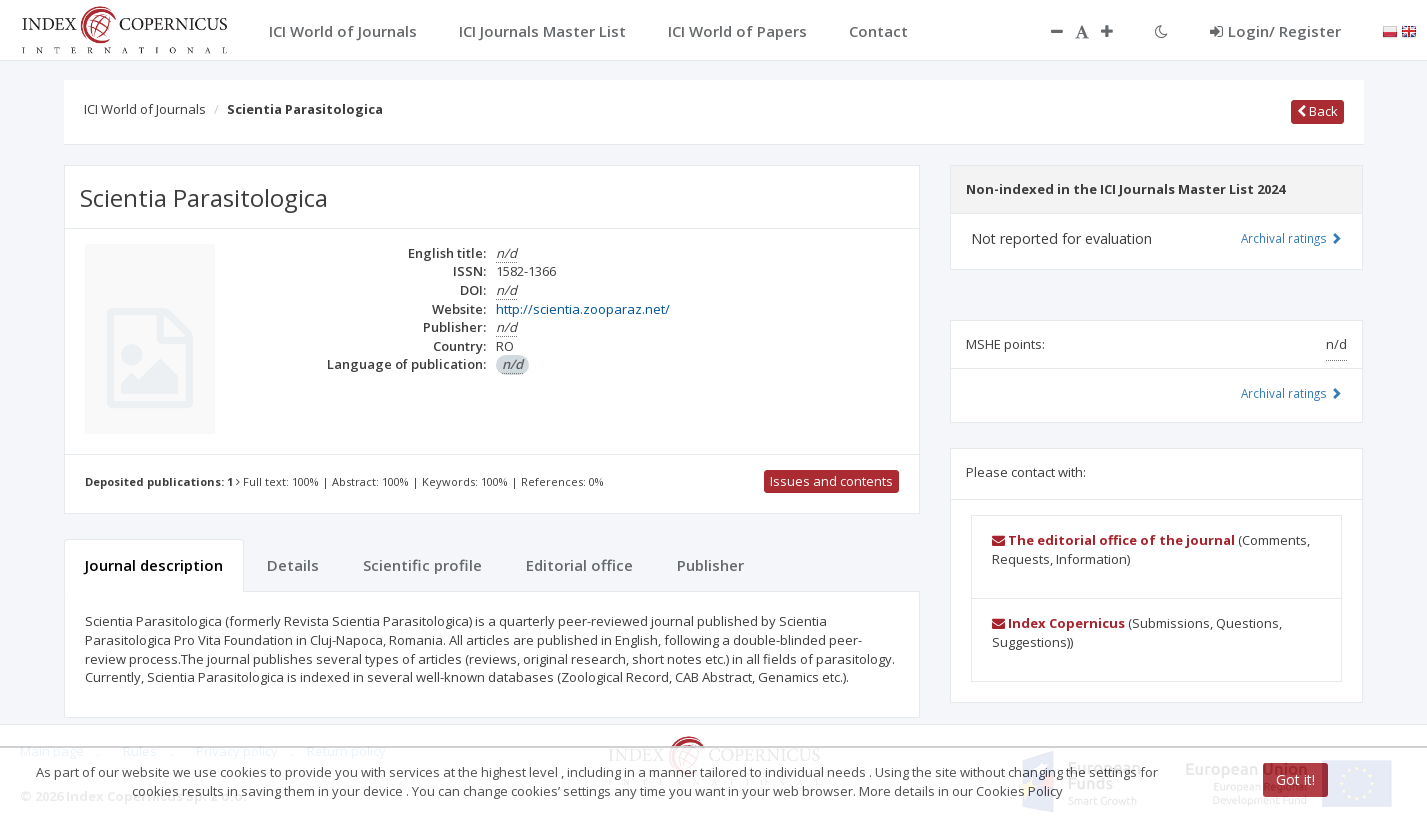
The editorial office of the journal (1113, 540)
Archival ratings (1291, 238)
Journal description (154, 565)
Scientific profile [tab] (422, 565)
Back (1317, 111)
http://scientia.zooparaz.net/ (583, 309)
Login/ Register (1275, 31)
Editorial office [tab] (579, 565)
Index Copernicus (1058, 623)
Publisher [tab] (710, 565)
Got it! (1295, 779)
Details (293, 565)
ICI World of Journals (145, 109)
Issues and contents (831, 481)
